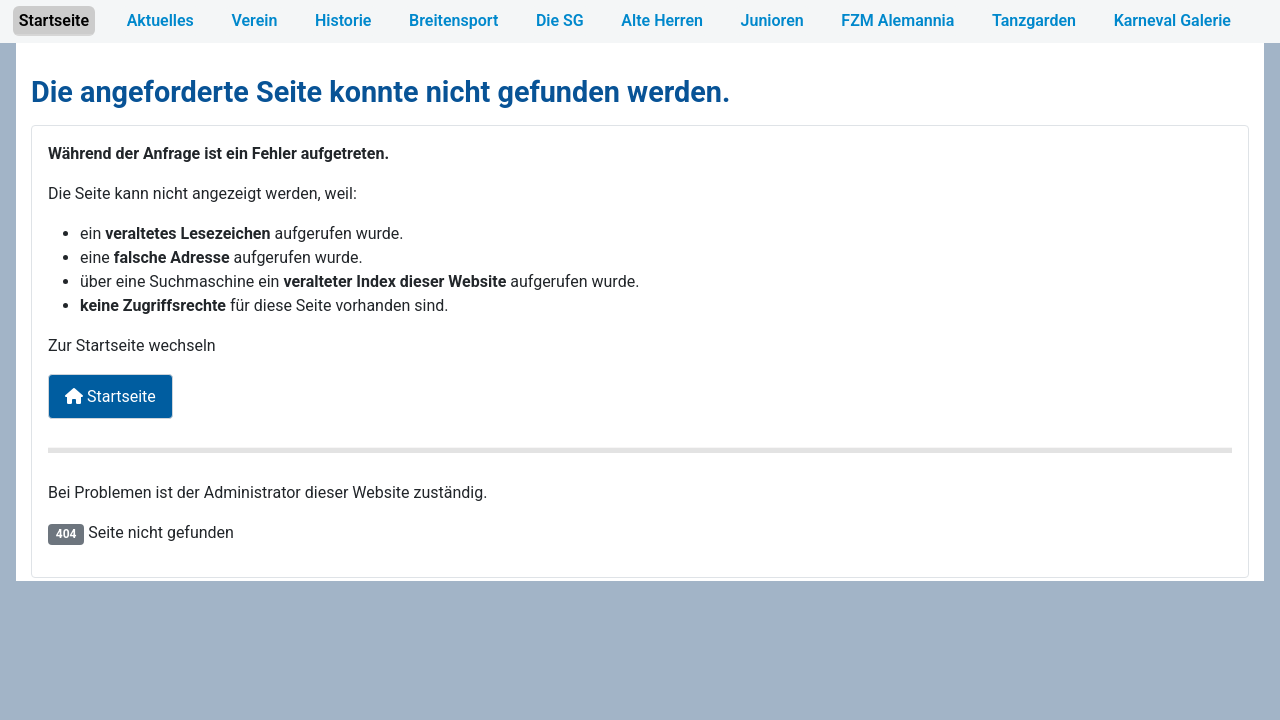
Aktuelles (160, 20)
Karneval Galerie (1172, 20)
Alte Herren (662, 20)
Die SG (560, 20)
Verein (254, 20)
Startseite (54, 20)
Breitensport (453, 20)
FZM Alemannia (897, 20)
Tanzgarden (1034, 20)
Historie (343, 20)
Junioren (772, 20)
